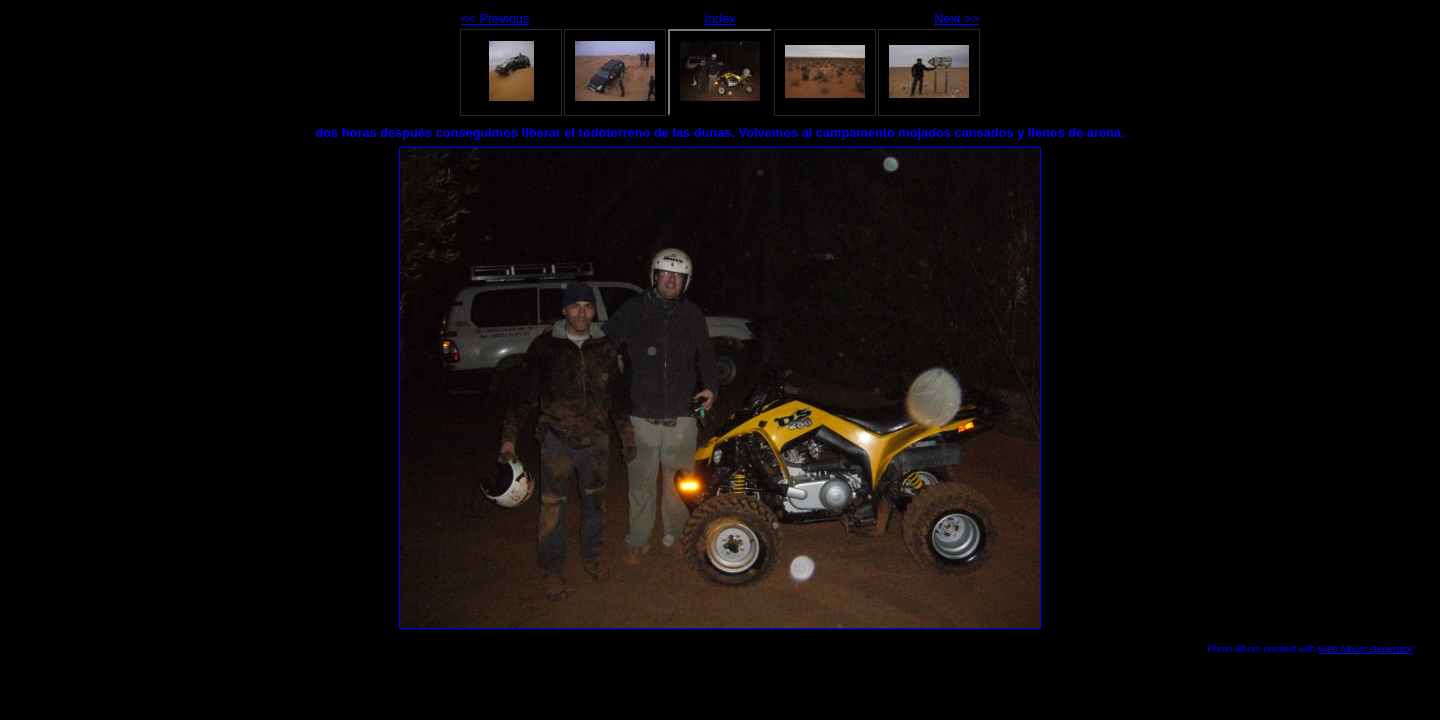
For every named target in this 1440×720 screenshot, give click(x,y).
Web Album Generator (1365, 648)
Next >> (956, 18)
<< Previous (495, 18)
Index (719, 18)
